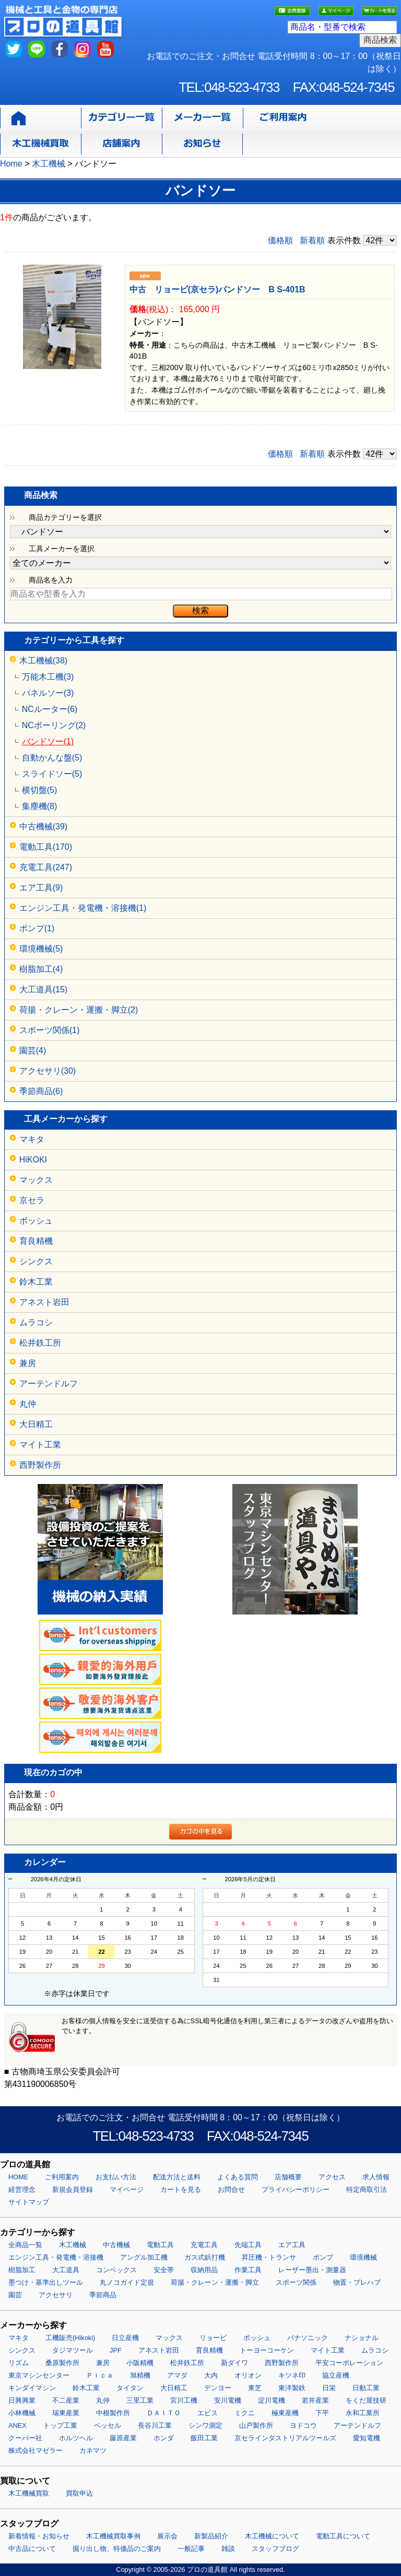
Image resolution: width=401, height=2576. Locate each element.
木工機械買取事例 (113, 2536)
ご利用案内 (62, 2177)
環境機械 (363, 2257)
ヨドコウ (303, 2425)
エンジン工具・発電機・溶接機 (55, 2257)
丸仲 (27, 1403)
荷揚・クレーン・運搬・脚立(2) (78, 1009)
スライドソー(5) (52, 773)
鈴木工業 (36, 1281)
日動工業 (366, 2388)
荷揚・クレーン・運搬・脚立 (215, 2282)
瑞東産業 (65, 2413)
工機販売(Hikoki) (70, 2338)
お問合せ (231, 2189)
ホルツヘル (76, 2438)
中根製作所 (113, 2413)
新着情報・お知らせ (38, 2536)
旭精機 (140, 2375)
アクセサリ (56, 2295)
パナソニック (307, 2338)
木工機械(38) (43, 660)
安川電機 (227, 2400)
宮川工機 (183, 2400)
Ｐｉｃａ (99, 2375)
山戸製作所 (256, 2425)
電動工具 (160, 2245)
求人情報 (376, 2177)
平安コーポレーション (349, 2363)
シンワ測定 (205, 2425)
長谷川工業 (155, 2425)
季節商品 (102, 2295)
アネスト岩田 (44, 1302)
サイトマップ (28, 2202)
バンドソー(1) (48, 741)
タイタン (130, 2388)
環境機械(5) (41, 948)
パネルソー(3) (48, 692)
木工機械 (72, 2245)
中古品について (32, 2549)
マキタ (31, 1139)
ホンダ (164, 2438)
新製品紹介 (211, 2536)
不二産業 (65, 2400)
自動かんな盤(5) (52, 757)
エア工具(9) (41, 887)
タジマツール (72, 2350)
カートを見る (180, 2189)
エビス (207, 2413)
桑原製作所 (62, 2363)
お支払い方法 (116, 2177)
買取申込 (79, 2493)
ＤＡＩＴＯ (164, 2413)
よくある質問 (237, 2177)
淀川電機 (271, 2400)
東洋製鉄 (291, 2388)
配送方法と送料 (176, 2177)
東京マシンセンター (38, 2375)
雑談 (228, 2549)
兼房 (27, 1363)
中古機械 (116, 2245)
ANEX (17, 2425)
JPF (116, 2350)
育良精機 (36, 1241)
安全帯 (164, 2270)
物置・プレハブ (357, 2282)
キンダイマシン (32, 2388)
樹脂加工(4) (41, 969)
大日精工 (36, 1424)
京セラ (31, 1200)
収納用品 (204, 2270)
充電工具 (204, 2245)
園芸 (15, 2295)
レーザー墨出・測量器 (312, 2270)
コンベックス (116, 2270)
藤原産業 (123, 2438)
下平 (322, 2413)
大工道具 (65, 2270)
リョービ (213, 2338)
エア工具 (291, 2245)
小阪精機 (140, 2363)
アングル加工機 (144, 2257)
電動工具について (343, 2536)
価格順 (280, 240)
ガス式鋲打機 (204, 2257)
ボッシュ (36, 1220)
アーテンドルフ (48, 1383)
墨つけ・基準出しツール (45, 2282)
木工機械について (272, 2536)
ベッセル (107, 2425)
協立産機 (335, 2375)
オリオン (248, 2375)
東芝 (255, 2388)
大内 (211, 2375)
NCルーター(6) (50, 709)
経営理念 (22, 2189)
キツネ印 (291, 2375)
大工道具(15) (43, 989)
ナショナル (362, 2338)
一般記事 (191, 2549)
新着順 (312, 240)
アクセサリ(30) (47, 1070)
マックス (36, 1180)
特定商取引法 (366, 2189)
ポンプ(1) (37, 928)
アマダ (177, 2375)
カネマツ (93, 2450)
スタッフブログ (275, 2549)
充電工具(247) (45, 867)
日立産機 (125, 2338)
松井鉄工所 (40, 1342)
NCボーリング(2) (54, 725)
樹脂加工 (22, 2270)
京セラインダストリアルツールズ (285, 2438)
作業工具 (248, 2270)
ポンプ (323, 2257)
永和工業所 (363, 2413)
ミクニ (244, 2413)
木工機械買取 (28, 2493)
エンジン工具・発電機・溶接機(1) (83, 908)
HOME (18, 2177)
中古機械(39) (43, 826)
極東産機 (285, 2413)
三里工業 (140, 2400)
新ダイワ (234, 2363)
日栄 (329, 2388)
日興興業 (22, 2400)
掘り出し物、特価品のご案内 (117, 2549)
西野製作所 (40, 1465)
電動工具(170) (45, 846)
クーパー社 (25, 2438)
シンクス (36, 1261)
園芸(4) (32, 1050)
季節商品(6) (41, 1091)
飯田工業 (204, 2438)
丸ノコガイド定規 (127, 2282)
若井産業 (315, 2400)
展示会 (167, 2536)
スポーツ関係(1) (49, 1030)
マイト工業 (40, 1444)
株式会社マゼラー (35, 2450)
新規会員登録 (72, 2189)
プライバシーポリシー (295, 2189)
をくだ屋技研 (366, 2400)
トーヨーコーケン (267, 2350)
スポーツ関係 (296, 2282)
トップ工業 (60, 2425)
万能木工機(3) (48, 676)
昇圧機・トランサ (269, 2257)
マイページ (127, 2189)
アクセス (332, 2177)
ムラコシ (36, 1322)
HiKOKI (33, 1159)
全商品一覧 (25, 2245)
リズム (18, 2363)
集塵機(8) (39, 806)
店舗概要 (288, 2177)
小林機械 (22, 2413)
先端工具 (248, 2245)
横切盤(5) (39, 790)
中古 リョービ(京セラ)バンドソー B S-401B (217, 289)
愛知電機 (366, 2438)
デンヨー (217, 2388)
